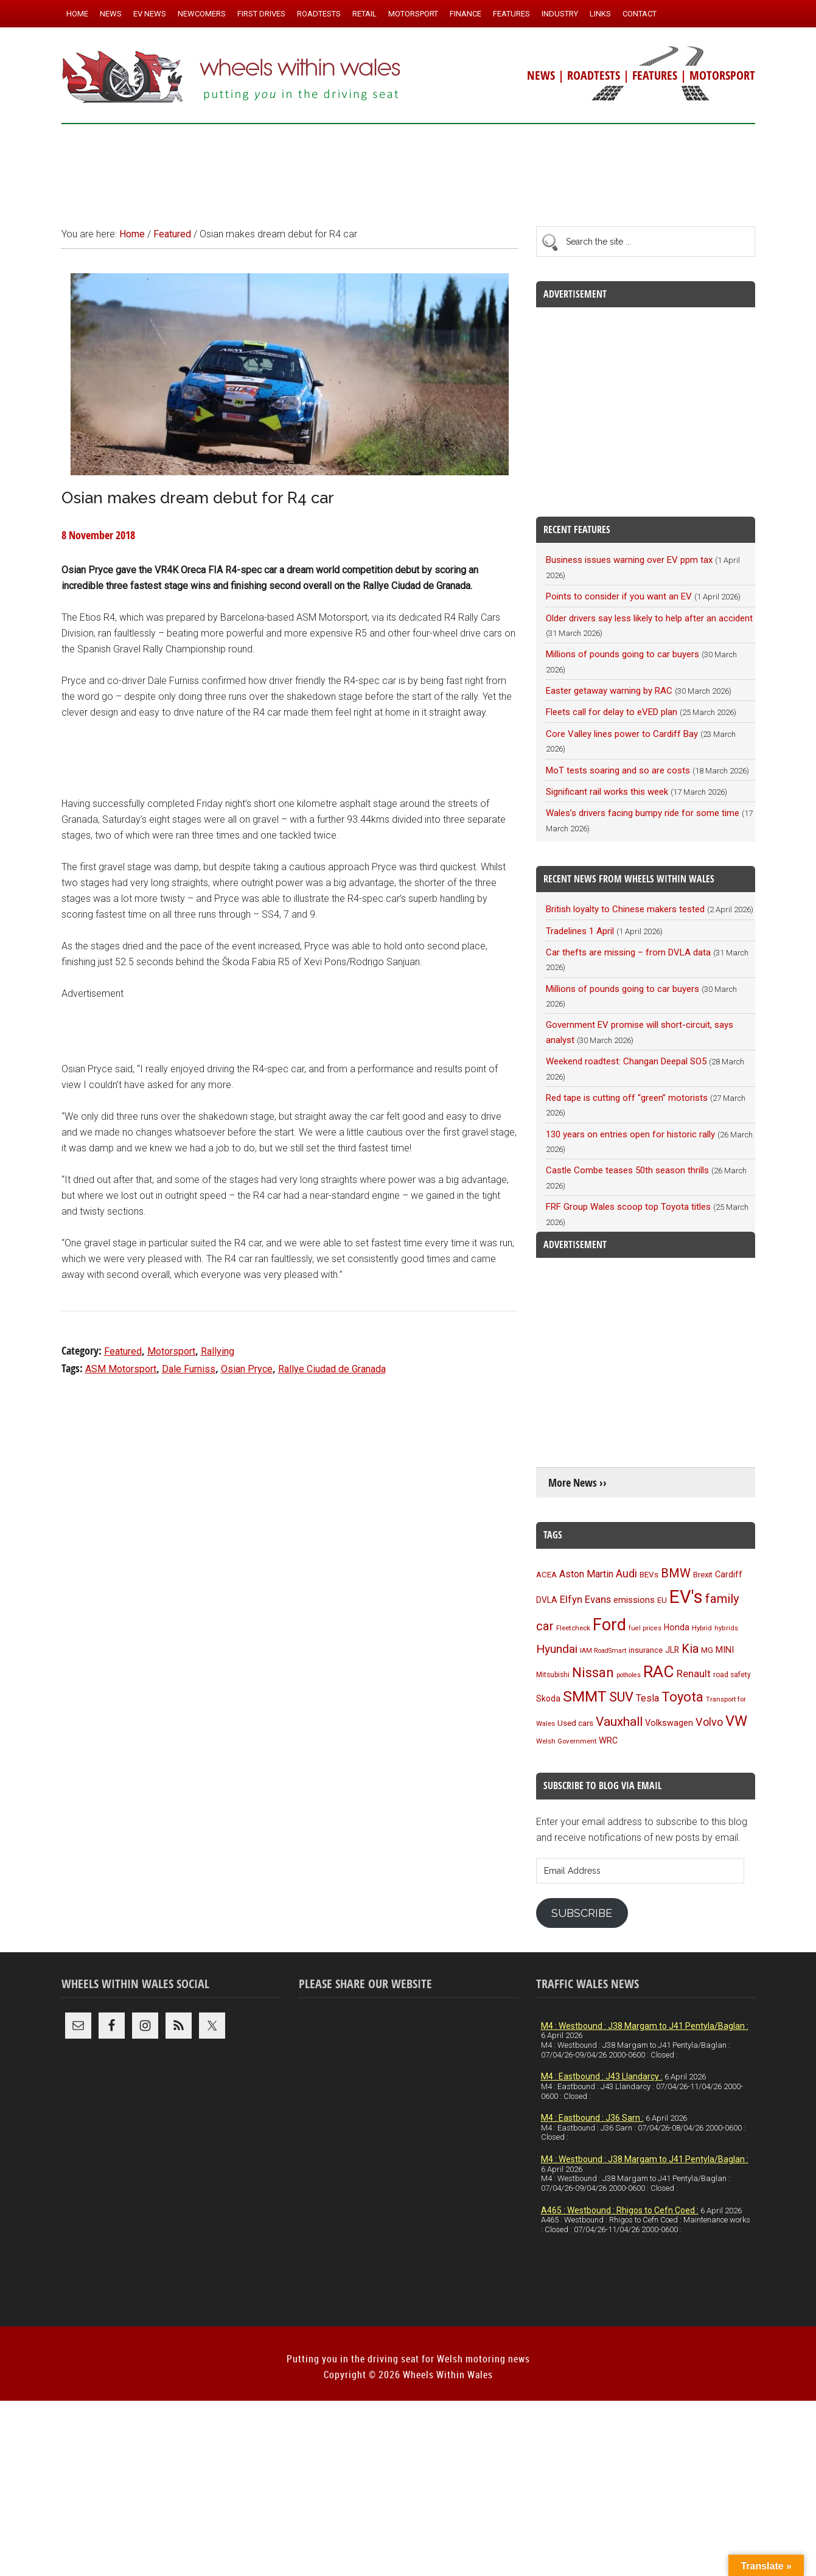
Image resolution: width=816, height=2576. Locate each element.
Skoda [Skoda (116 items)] (548, 1698)
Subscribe (581, 1913)
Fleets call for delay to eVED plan (611, 712)
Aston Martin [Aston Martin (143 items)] (586, 1574)
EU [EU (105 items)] (662, 1600)
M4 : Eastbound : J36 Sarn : (592, 2118)
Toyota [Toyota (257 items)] (682, 1697)
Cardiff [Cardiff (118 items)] (728, 1574)
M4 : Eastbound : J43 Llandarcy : (602, 2076)
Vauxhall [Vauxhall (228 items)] (619, 1721)
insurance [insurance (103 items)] (646, 1650)
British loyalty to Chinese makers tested (625, 909)
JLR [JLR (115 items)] (672, 1650)
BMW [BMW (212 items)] (676, 1573)
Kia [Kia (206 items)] (690, 1648)
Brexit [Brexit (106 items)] (703, 1574)
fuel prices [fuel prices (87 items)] (645, 1628)
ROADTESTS (593, 75)
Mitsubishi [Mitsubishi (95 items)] (553, 1674)
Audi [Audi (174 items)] (626, 1573)
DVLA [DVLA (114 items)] (546, 1600)
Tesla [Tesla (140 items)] (647, 1698)
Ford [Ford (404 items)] (609, 1625)
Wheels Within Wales (231, 77)
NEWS (541, 75)
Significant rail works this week (607, 791)
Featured (123, 1351)
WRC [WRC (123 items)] (608, 1741)
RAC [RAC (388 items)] (658, 1671)
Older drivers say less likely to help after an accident (649, 618)
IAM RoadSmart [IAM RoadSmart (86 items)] (603, 1651)
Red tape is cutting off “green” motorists (627, 1097)
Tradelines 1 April (580, 931)
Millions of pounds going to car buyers (622, 654)
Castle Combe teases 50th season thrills (627, 1170)
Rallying (217, 1351)
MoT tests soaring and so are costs (618, 770)
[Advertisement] (408, 169)
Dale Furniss (188, 1369)
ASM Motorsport (120, 1369)
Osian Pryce (247, 1369)
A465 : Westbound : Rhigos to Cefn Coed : (620, 2210)
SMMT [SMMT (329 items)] (585, 1696)
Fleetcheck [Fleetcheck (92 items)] (573, 1628)
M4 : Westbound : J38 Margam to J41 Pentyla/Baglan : (644, 2026)
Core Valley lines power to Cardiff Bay (622, 733)
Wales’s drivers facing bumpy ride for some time (642, 813)
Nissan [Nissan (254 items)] (593, 1672)
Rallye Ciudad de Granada (332, 1369)
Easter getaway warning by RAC (609, 690)
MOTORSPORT (722, 75)
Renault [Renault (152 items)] (694, 1674)
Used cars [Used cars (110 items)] (575, 1723)
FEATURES (654, 75)
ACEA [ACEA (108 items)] (546, 1574)
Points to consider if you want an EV (619, 596)
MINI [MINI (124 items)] (725, 1649)
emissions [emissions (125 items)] (634, 1599)
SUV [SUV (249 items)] (621, 1697)
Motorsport (171, 1351)
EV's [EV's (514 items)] (686, 1596)
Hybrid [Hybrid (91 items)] (702, 1628)
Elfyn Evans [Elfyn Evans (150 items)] (585, 1599)
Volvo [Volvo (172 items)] (709, 1722)
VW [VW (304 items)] (736, 1721)
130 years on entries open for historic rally (630, 1134)
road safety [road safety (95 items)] (732, 1674)
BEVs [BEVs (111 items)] (649, 1574)
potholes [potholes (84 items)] (628, 1675)
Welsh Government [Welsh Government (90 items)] (566, 1741)
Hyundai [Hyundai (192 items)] (556, 1649)
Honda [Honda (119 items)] (676, 1627)
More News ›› (577, 1482)
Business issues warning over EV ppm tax (629, 559)
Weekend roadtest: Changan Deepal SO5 (626, 1061)
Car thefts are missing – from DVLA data (628, 952)
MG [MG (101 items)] (707, 1650)
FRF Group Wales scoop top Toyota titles (628, 1206)
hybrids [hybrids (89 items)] (726, 1628)
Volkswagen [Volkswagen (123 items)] (669, 1723)
